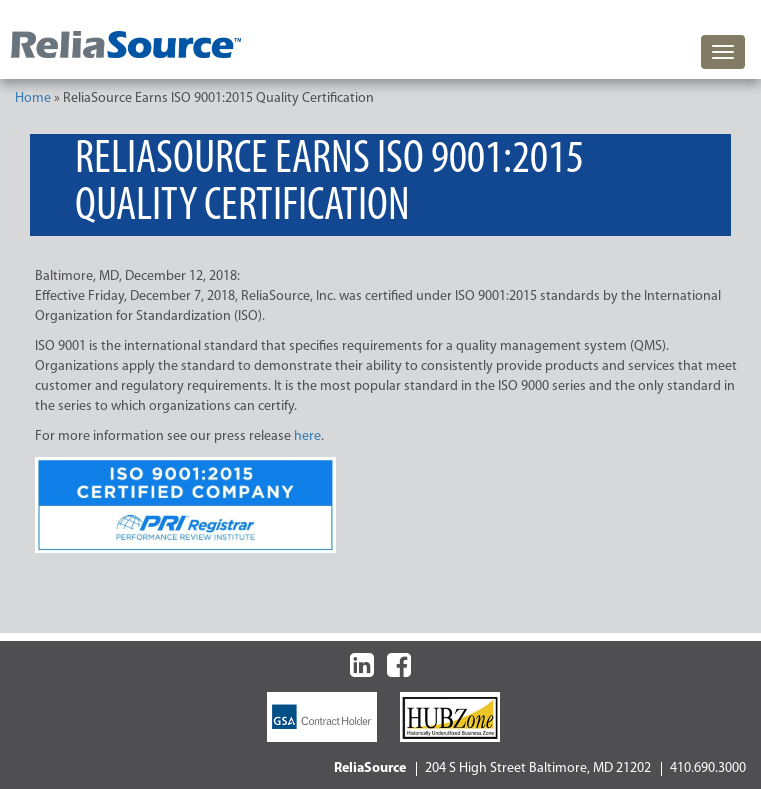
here (307, 436)
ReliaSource (370, 768)
